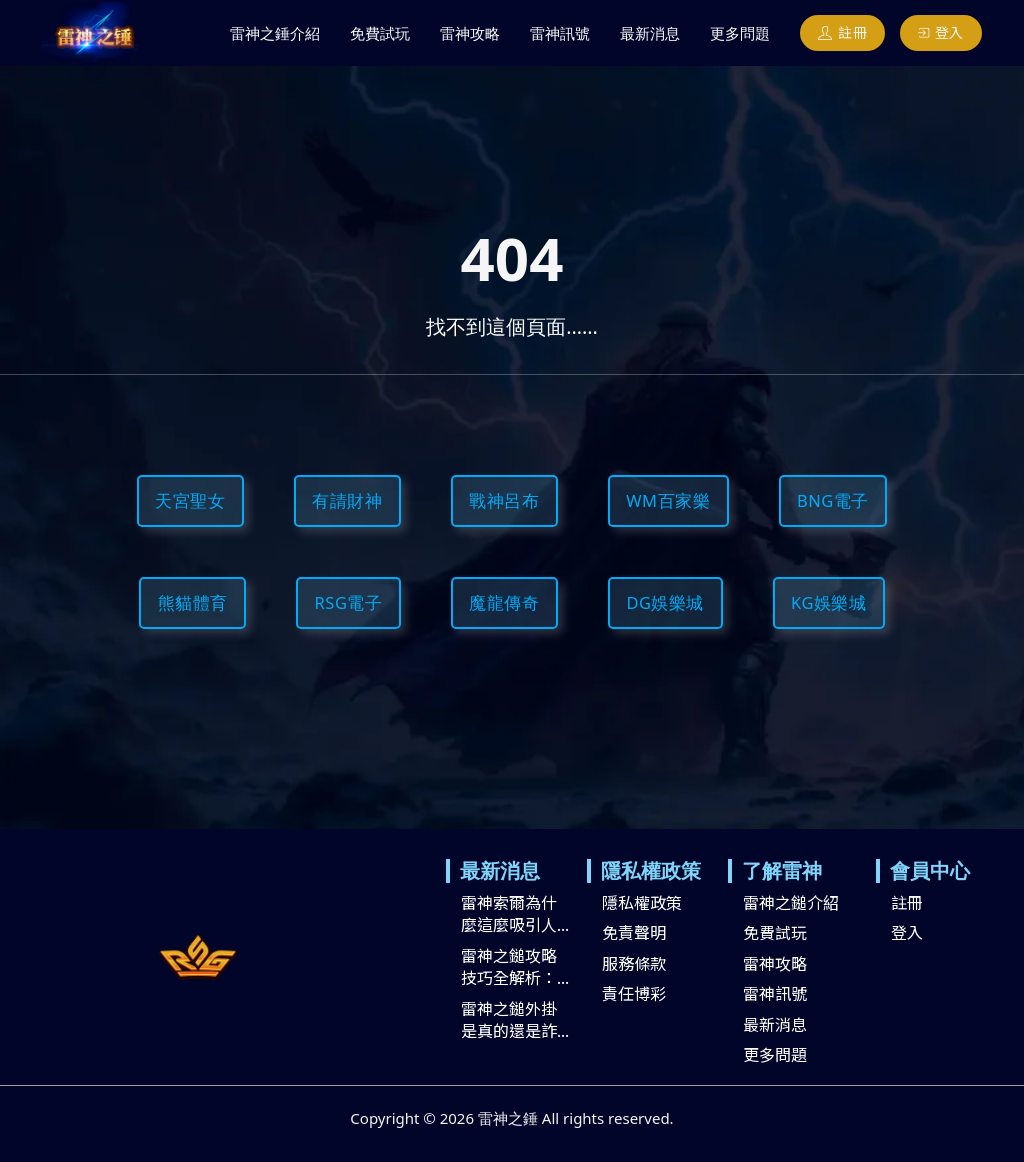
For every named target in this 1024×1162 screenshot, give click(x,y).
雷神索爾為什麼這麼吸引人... (515, 913)
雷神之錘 (508, 1118)
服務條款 (634, 963)
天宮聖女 (190, 500)
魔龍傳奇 (504, 602)
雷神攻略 (470, 33)
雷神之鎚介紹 (791, 902)
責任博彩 (634, 993)
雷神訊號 (560, 33)
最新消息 (650, 33)
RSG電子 (349, 602)
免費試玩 (380, 33)
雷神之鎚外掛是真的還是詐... (515, 1019)
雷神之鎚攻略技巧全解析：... (515, 966)
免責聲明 (634, 932)
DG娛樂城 (665, 602)
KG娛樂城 (828, 602)
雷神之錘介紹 (275, 33)
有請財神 (347, 500)
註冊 (843, 32)
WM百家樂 (668, 500)
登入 (941, 32)
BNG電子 (833, 500)
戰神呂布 (504, 500)
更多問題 (740, 33)
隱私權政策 (642, 902)
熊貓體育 (193, 602)
